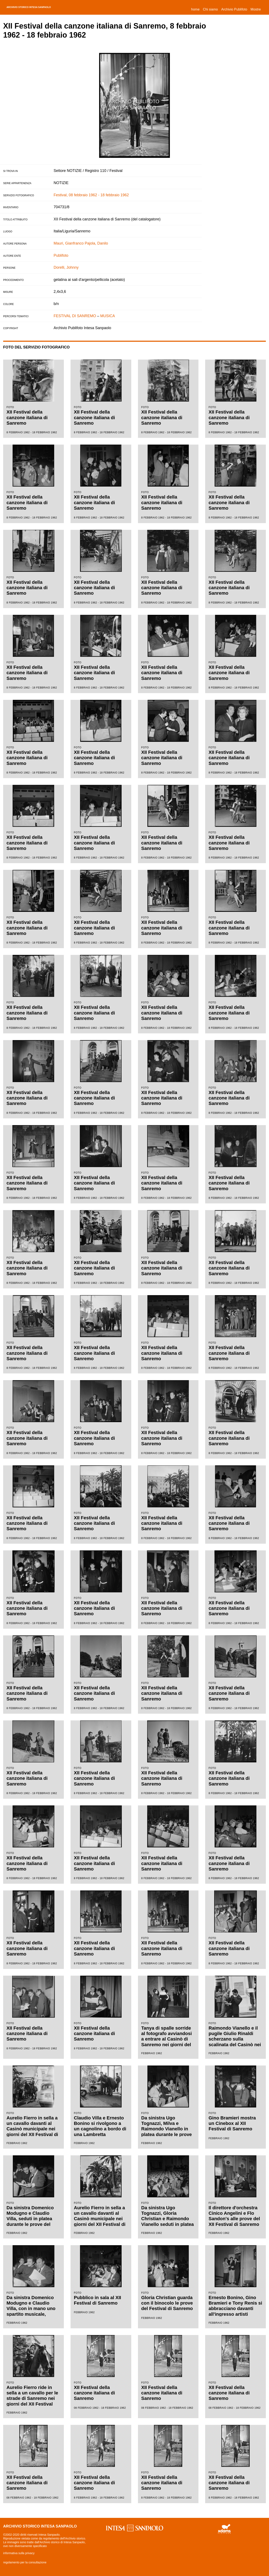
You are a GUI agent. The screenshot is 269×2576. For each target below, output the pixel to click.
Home (196, 8)
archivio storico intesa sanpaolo (43, 7)
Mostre (256, 9)
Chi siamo (210, 9)
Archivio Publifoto (234, 9)
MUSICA (107, 316)
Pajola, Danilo (96, 243)
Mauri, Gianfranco (69, 243)
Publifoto (61, 255)
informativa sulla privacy (18, 2553)
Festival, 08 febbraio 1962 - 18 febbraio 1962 (91, 195)
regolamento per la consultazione (24, 2562)
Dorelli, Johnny (66, 267)
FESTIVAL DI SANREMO (75, 316)
